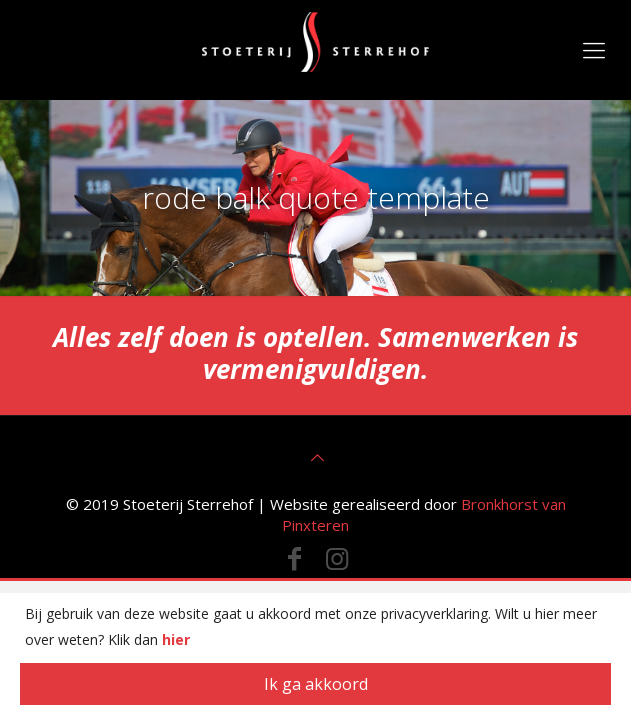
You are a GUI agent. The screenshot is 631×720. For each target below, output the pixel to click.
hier (176, 639)
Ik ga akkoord (316, 684)
